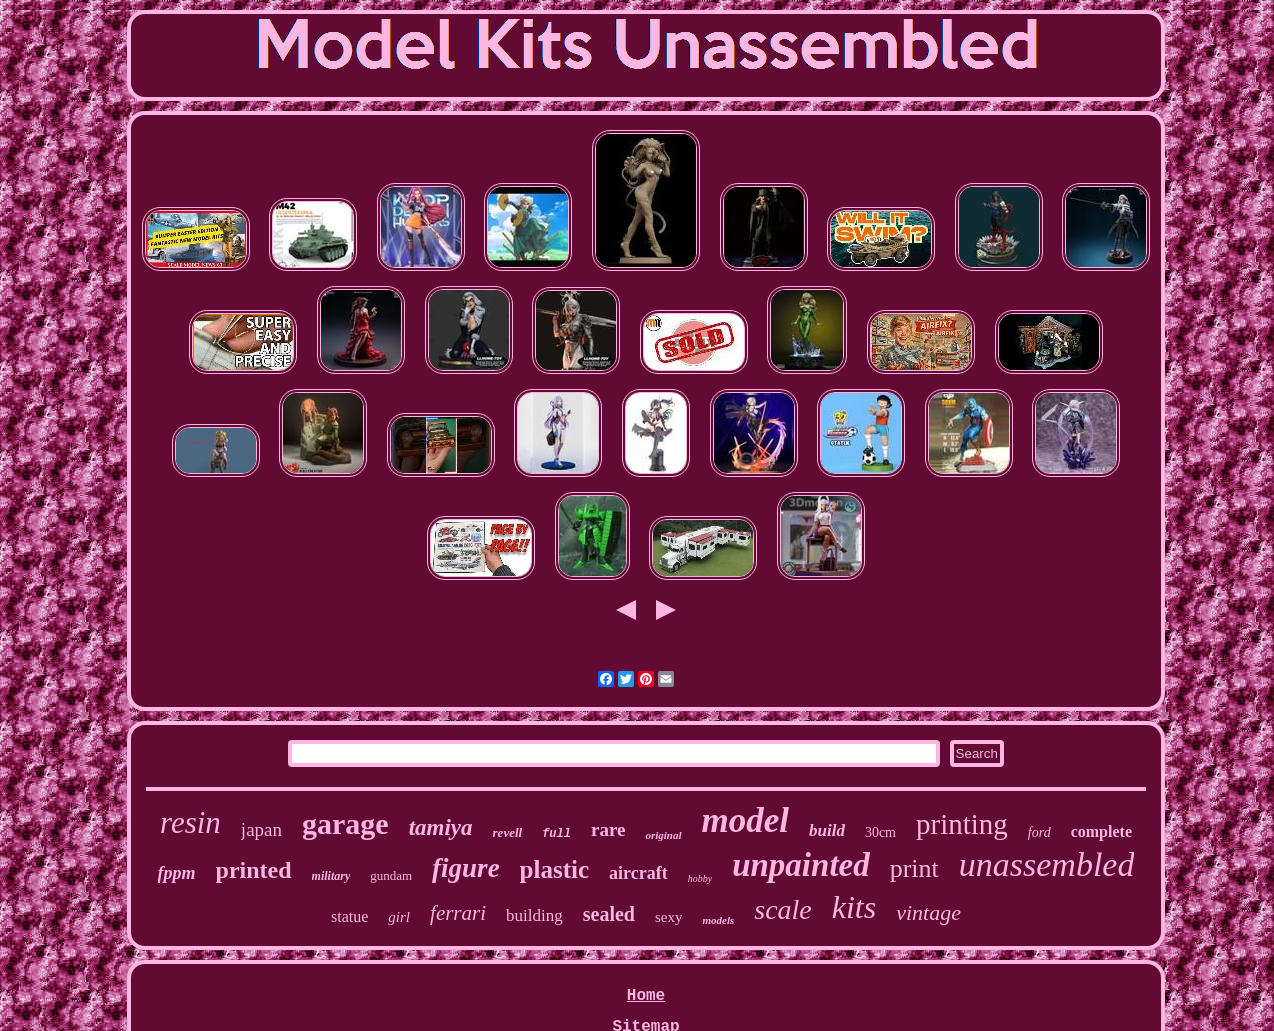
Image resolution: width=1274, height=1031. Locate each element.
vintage (928, 912)
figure (466, 868)
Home (646, 996)
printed (254, 870)
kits (854, 907)
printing (962, 824)
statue (349, 916)
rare (608, 829)
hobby (700, 878)
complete (1101, 831)
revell (508, 832)
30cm (880, 832)
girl (399, 917)
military (331, 876)
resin (190, 822)
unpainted (801, 865)
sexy (669, 917)
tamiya (441, 827)
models (718, 920)
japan (261, 829)
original (663, 835)
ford (1039, 832)
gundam (391, 875)
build (827, 830)
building (534, 915)
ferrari (458, 913)
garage (345, 823)
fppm (177, 873)
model (745, 820)
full (556, 834)
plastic (554, 869)
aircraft (638, 873)
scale (783, 909)
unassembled (1047, 864)
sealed (609, 914)
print (914, 868)
